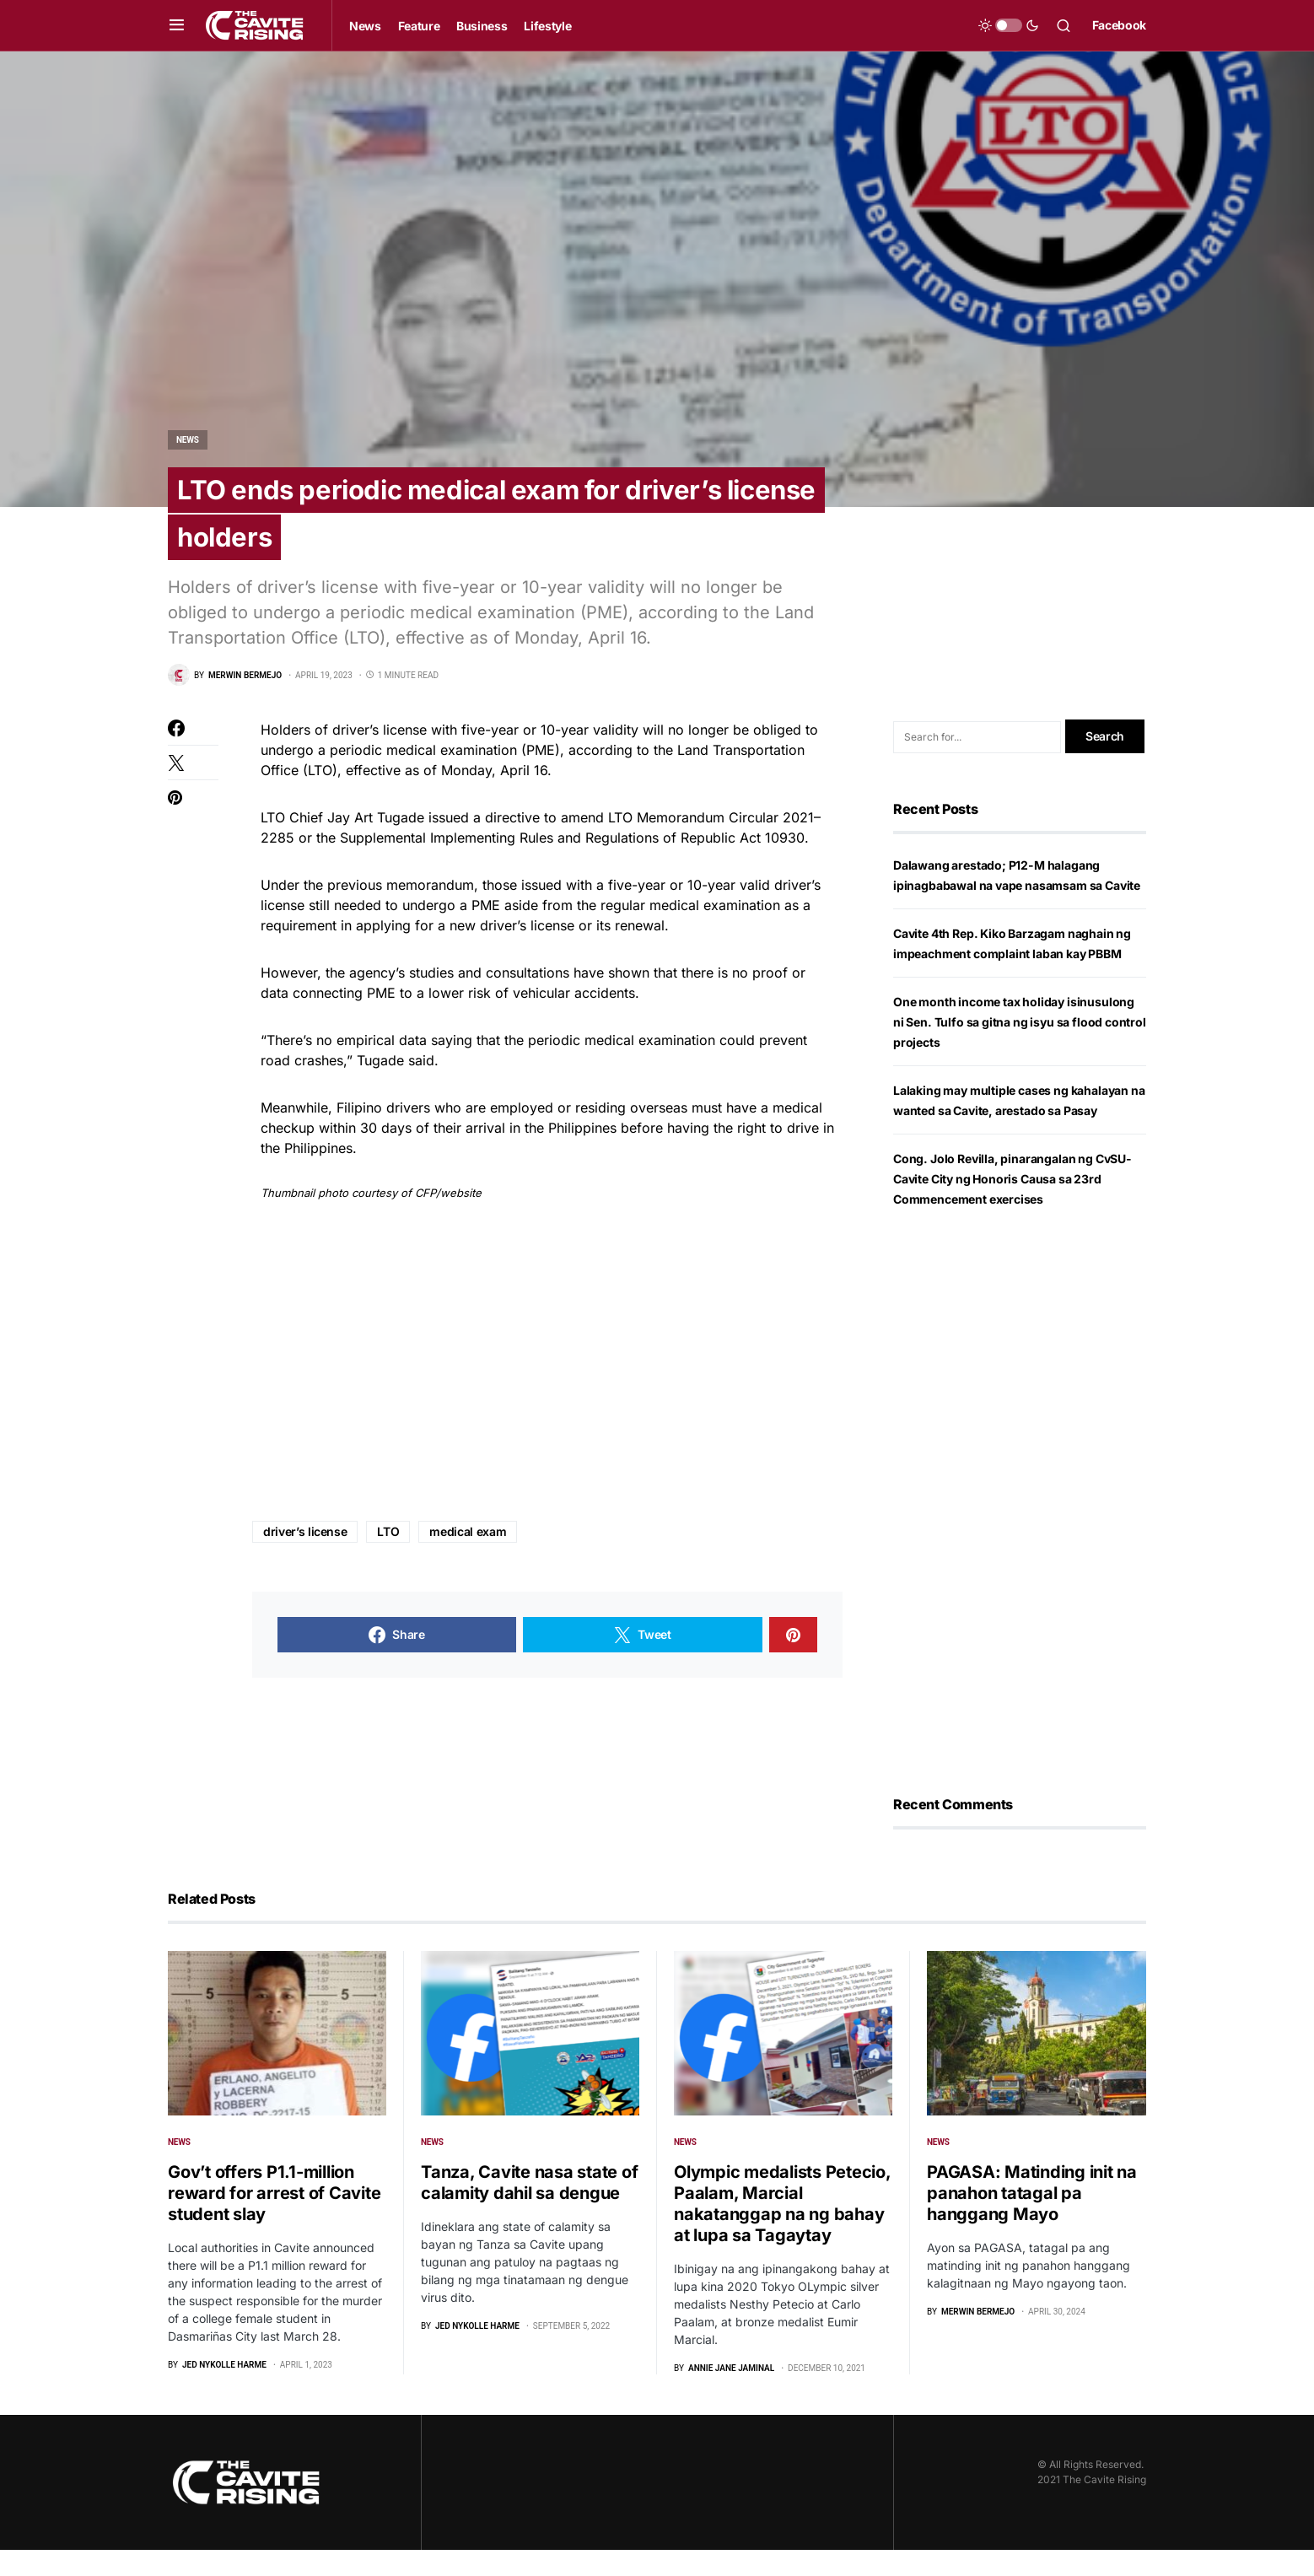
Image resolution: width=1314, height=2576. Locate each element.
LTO (388, 1558)
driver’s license (305, 1558)
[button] (177, 25)
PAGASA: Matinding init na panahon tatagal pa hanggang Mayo (1032, 2220)
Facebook (1119, 25)
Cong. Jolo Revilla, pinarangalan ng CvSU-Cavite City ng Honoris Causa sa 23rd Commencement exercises (1012, 1205)
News (187, 440)
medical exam (467, 1558)
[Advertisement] (547, 1389)
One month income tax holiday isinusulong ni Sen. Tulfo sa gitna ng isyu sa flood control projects (1019, 1048)
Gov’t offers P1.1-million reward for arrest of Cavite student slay (274, 2219)
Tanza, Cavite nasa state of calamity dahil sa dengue (529, 2208)
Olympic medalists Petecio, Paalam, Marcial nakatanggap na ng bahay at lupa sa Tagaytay (782, 2230)
